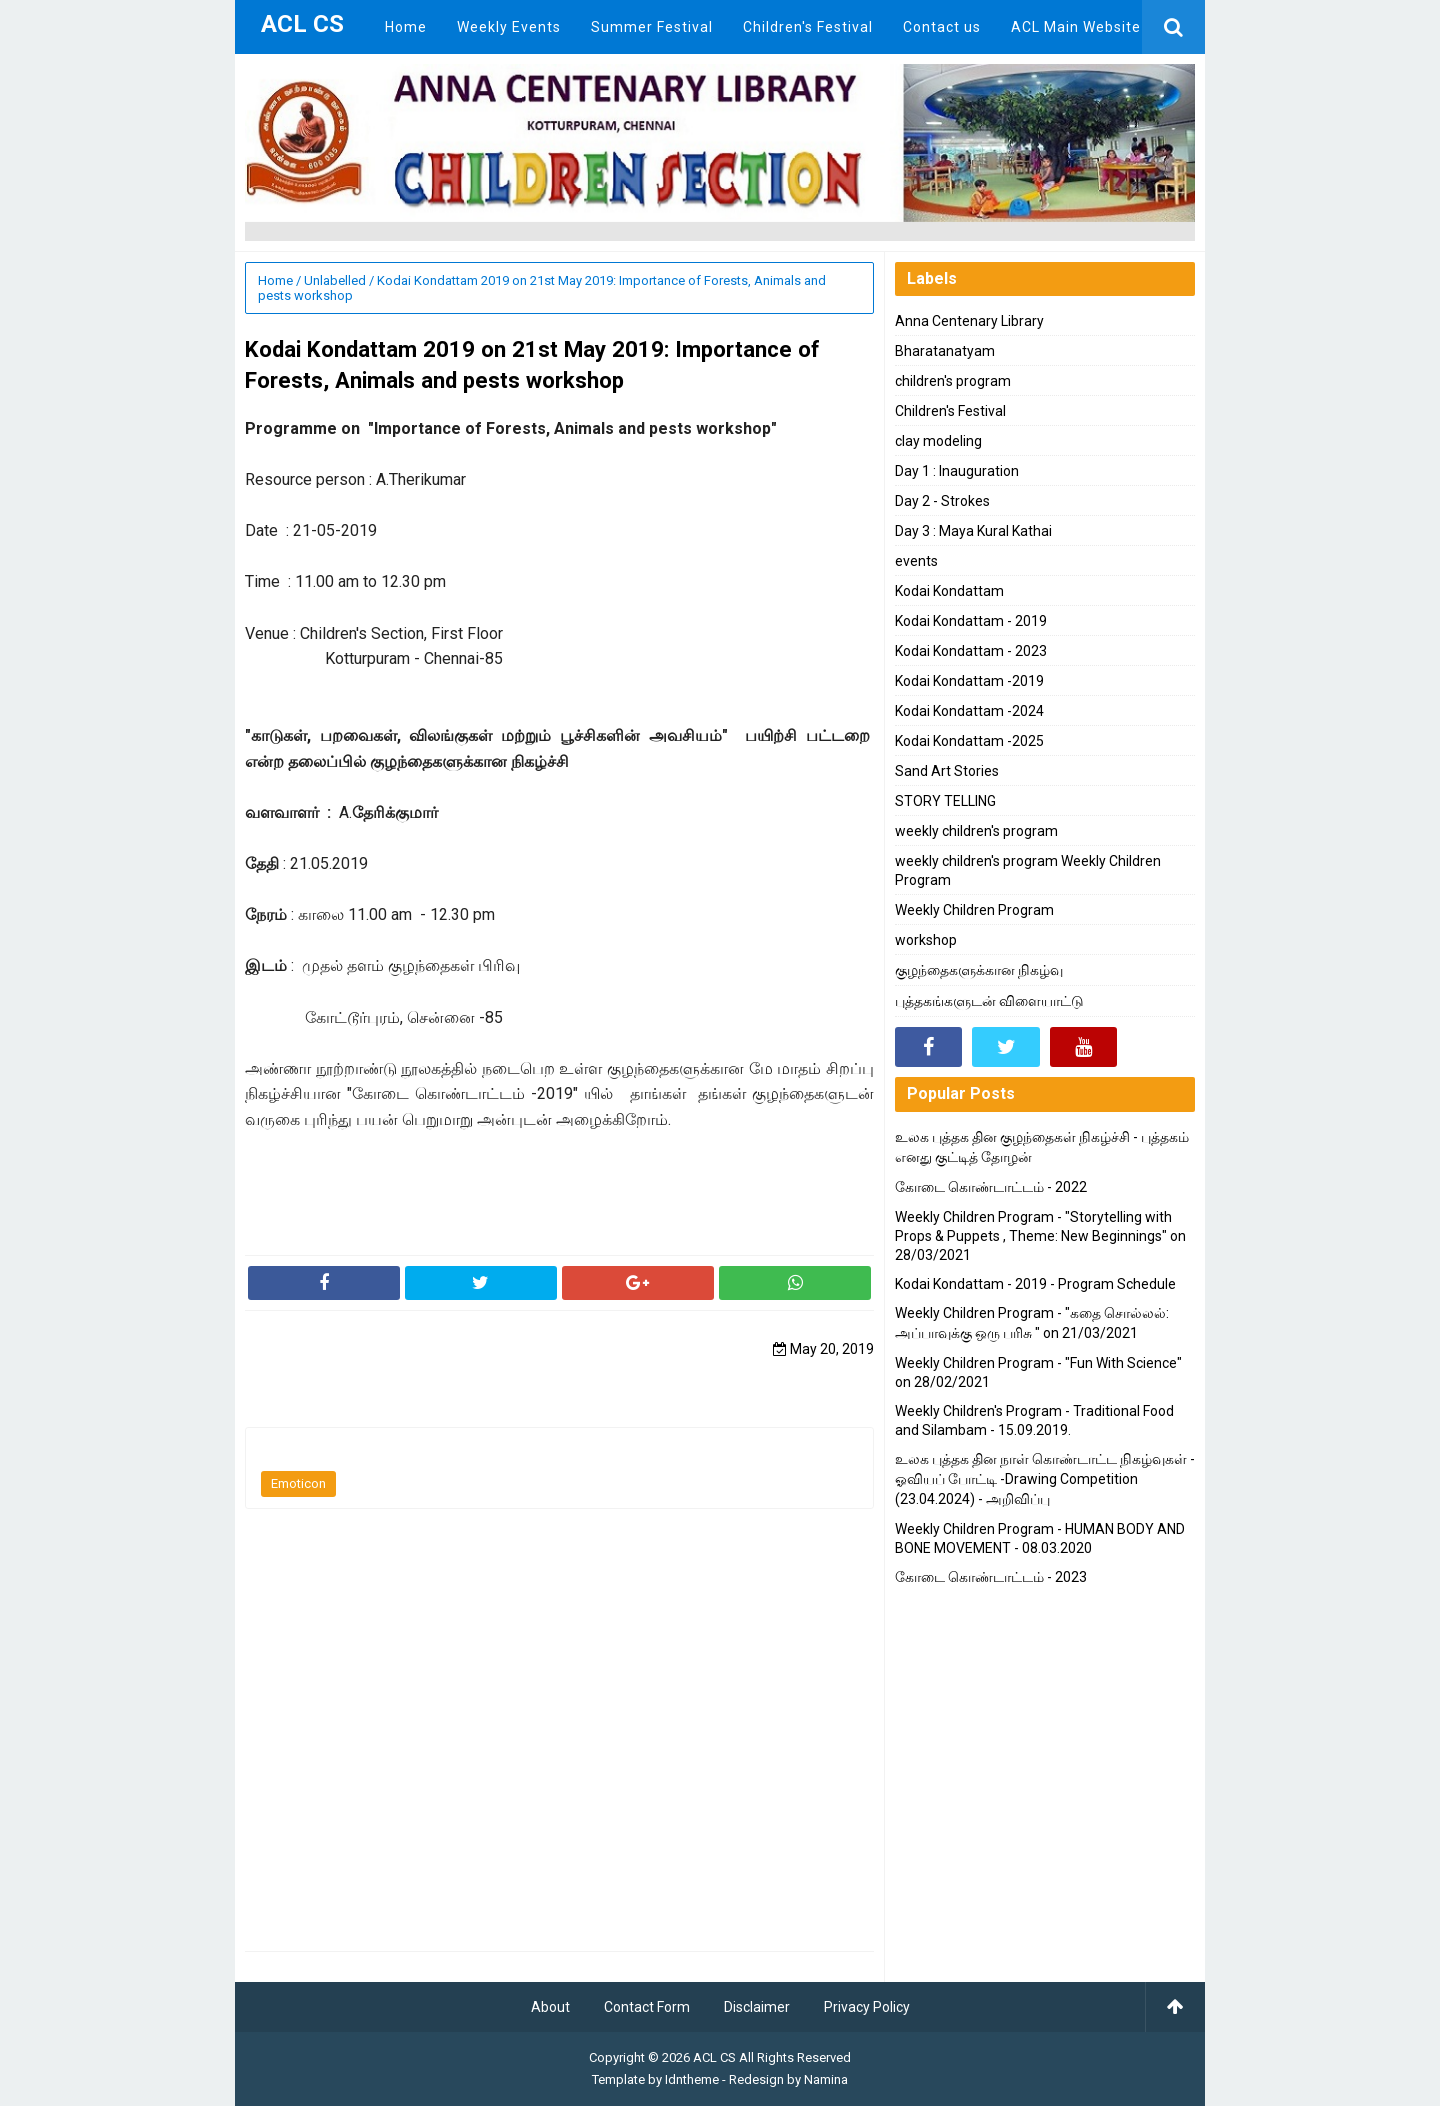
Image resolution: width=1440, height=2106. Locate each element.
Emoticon (298, 1483)
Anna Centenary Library (969, 321)
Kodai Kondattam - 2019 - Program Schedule (1035, 1284)
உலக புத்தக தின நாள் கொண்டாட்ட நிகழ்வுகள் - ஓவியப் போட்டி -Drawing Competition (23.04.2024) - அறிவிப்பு (1045, 1479)
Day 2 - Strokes (942, 501)
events (916, 561)
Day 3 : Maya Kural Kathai (973, 531)
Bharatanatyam (945, 351)
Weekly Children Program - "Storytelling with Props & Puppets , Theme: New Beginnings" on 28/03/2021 (1040, 1236)
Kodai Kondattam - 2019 (971, 621)
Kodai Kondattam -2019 (969, 681)
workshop (926, 940)
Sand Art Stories (947, 771)
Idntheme (692, 2079)
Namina (826, 2079)
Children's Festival (950, 411)
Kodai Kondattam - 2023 (971, 651)
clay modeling (938, 441)
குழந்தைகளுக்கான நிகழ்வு (979, 970)
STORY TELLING (945, 801)
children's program (953, 381)
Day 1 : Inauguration (957, 471)
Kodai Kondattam (949, 591)
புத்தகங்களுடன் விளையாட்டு (989, 1001)
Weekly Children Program (974, 910)
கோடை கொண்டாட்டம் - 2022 (991, 1187)
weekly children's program (976, 831)
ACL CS (714, 2057)
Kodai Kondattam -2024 (969, 711)
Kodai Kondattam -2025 (969, 741)
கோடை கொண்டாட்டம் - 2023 (991, 1577)
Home (275, 280)
